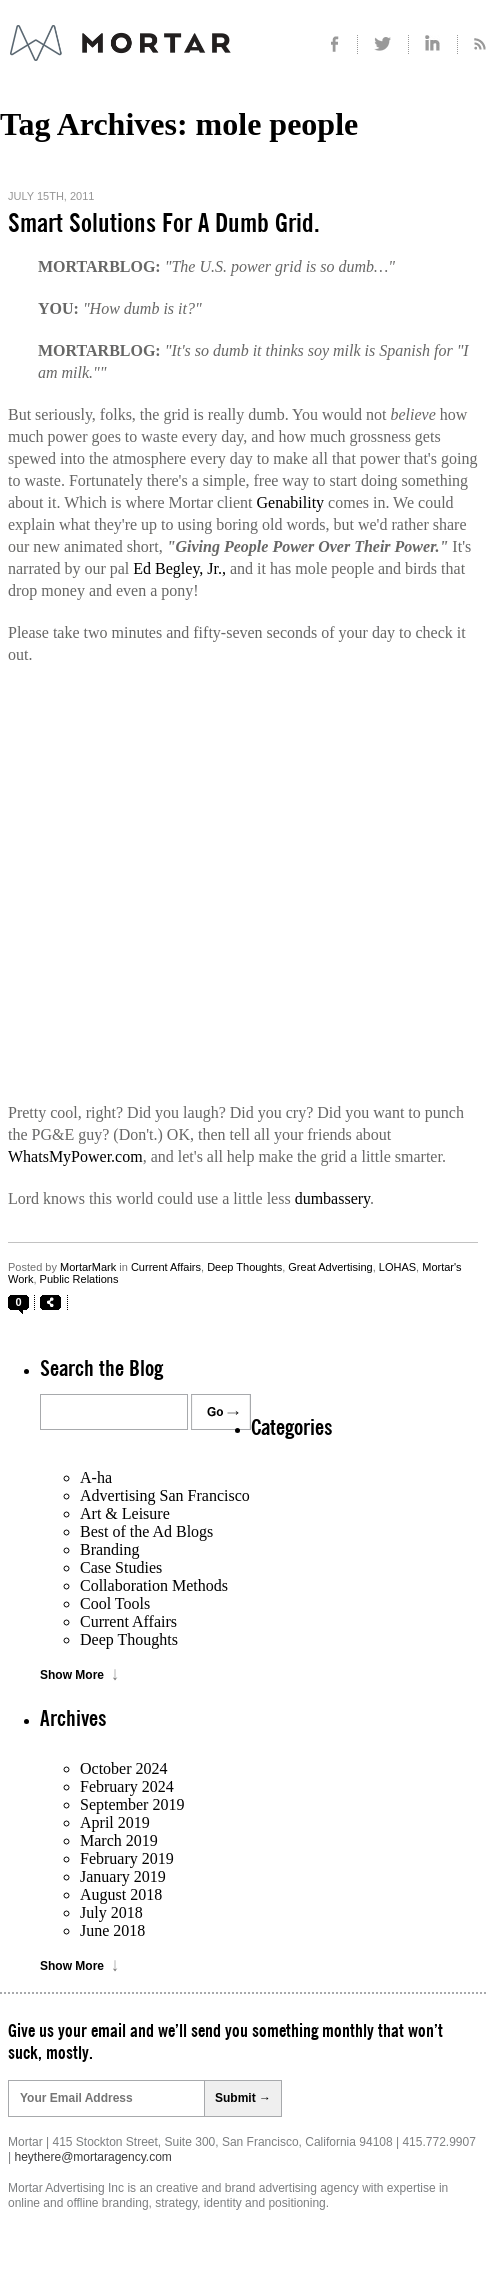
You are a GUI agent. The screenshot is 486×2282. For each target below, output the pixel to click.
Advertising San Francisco (165, 1495)
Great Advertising (330, 1267)
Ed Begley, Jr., (179, 568)
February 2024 (127, 1786)
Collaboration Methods (154, 1585)
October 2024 (124, 1768)
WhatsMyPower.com (75, 1156)
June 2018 (112, 1930)
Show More (72, 1675)
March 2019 (119, 1840)
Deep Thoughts (244, 1267)
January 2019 (123, 1876)
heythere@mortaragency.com (92, 2157)
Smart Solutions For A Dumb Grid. (164, 224)
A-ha (96, 1477)
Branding (110, 1549)
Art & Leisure (125, 1513)
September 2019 (132, 1804)
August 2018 (121, 1894)
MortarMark (88, 1267)
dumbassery (332, 1198)
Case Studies (121, 1567)
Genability (291, 502)
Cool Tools (115, 1603)
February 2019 (127, 1858)
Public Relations (79, 1279)
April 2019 (115, 1822)
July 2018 (111, 1912)
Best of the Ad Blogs (146, 1531)
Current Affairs (166, 1267)
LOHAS (397, 1267)
